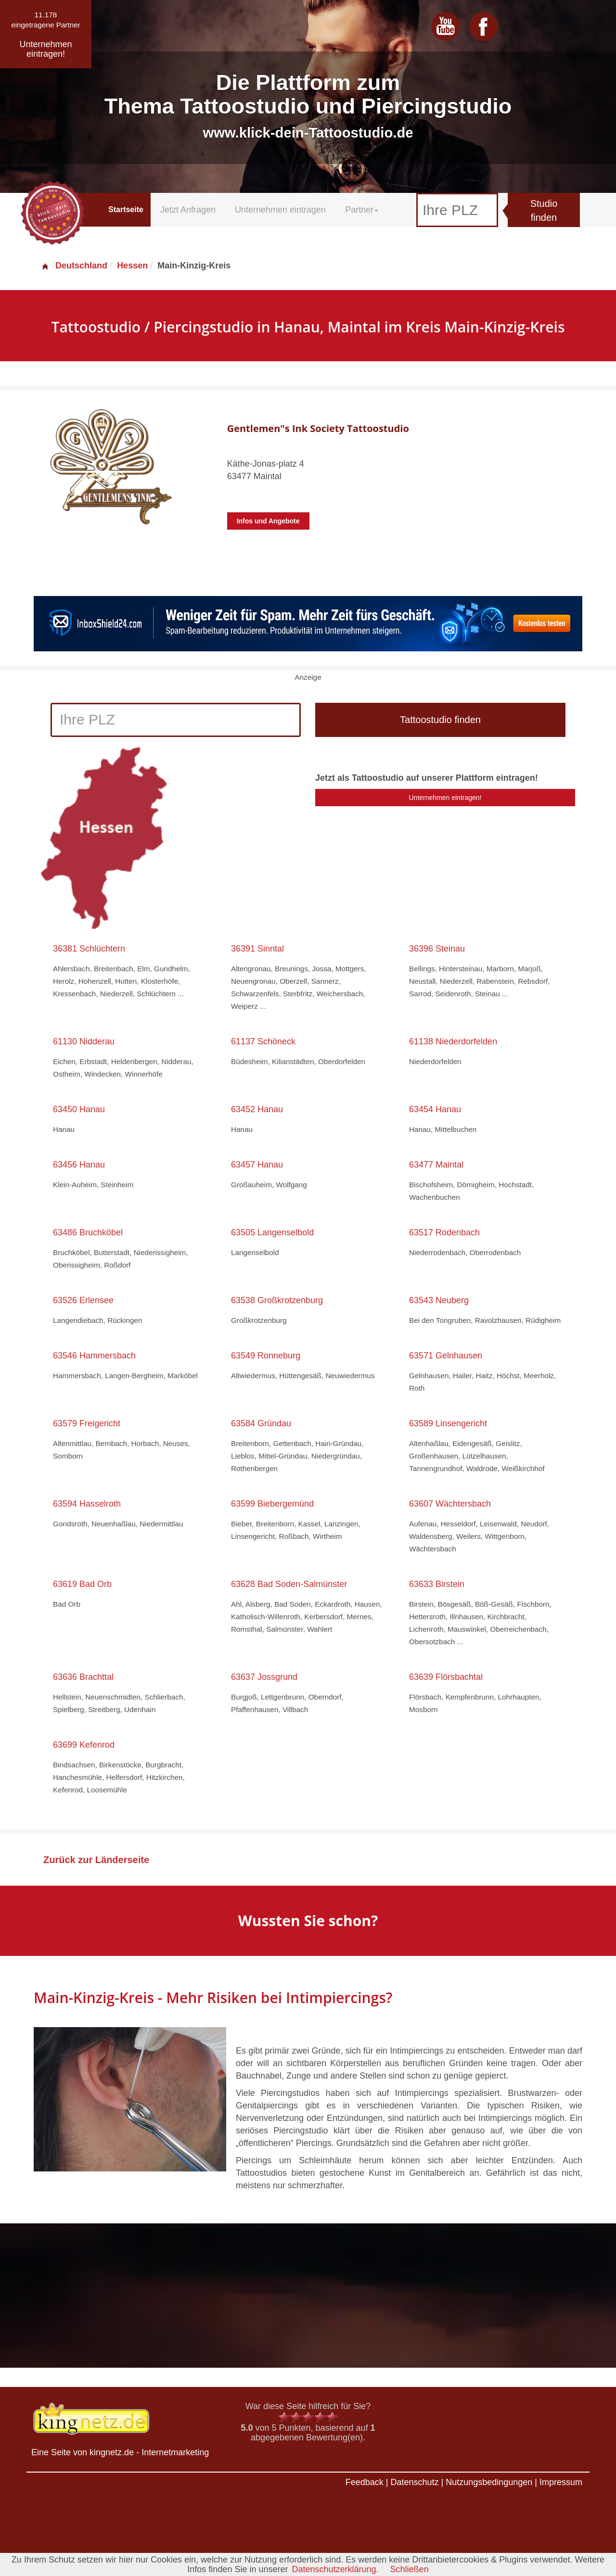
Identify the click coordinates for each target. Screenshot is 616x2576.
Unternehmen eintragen (280, 210)
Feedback (365, 2482)
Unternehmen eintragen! (445, 797)
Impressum (560, 2482)
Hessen (132, 265)
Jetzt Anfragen (188, 210)
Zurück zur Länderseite (96, 1859)
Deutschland (74, 265)
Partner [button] (361, 210)
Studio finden (544, 210)
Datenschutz (414, 2482)
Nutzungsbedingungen (489, 2482)
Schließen (409, 2569)
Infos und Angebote (268, 521)
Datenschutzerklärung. (335, 2569)
